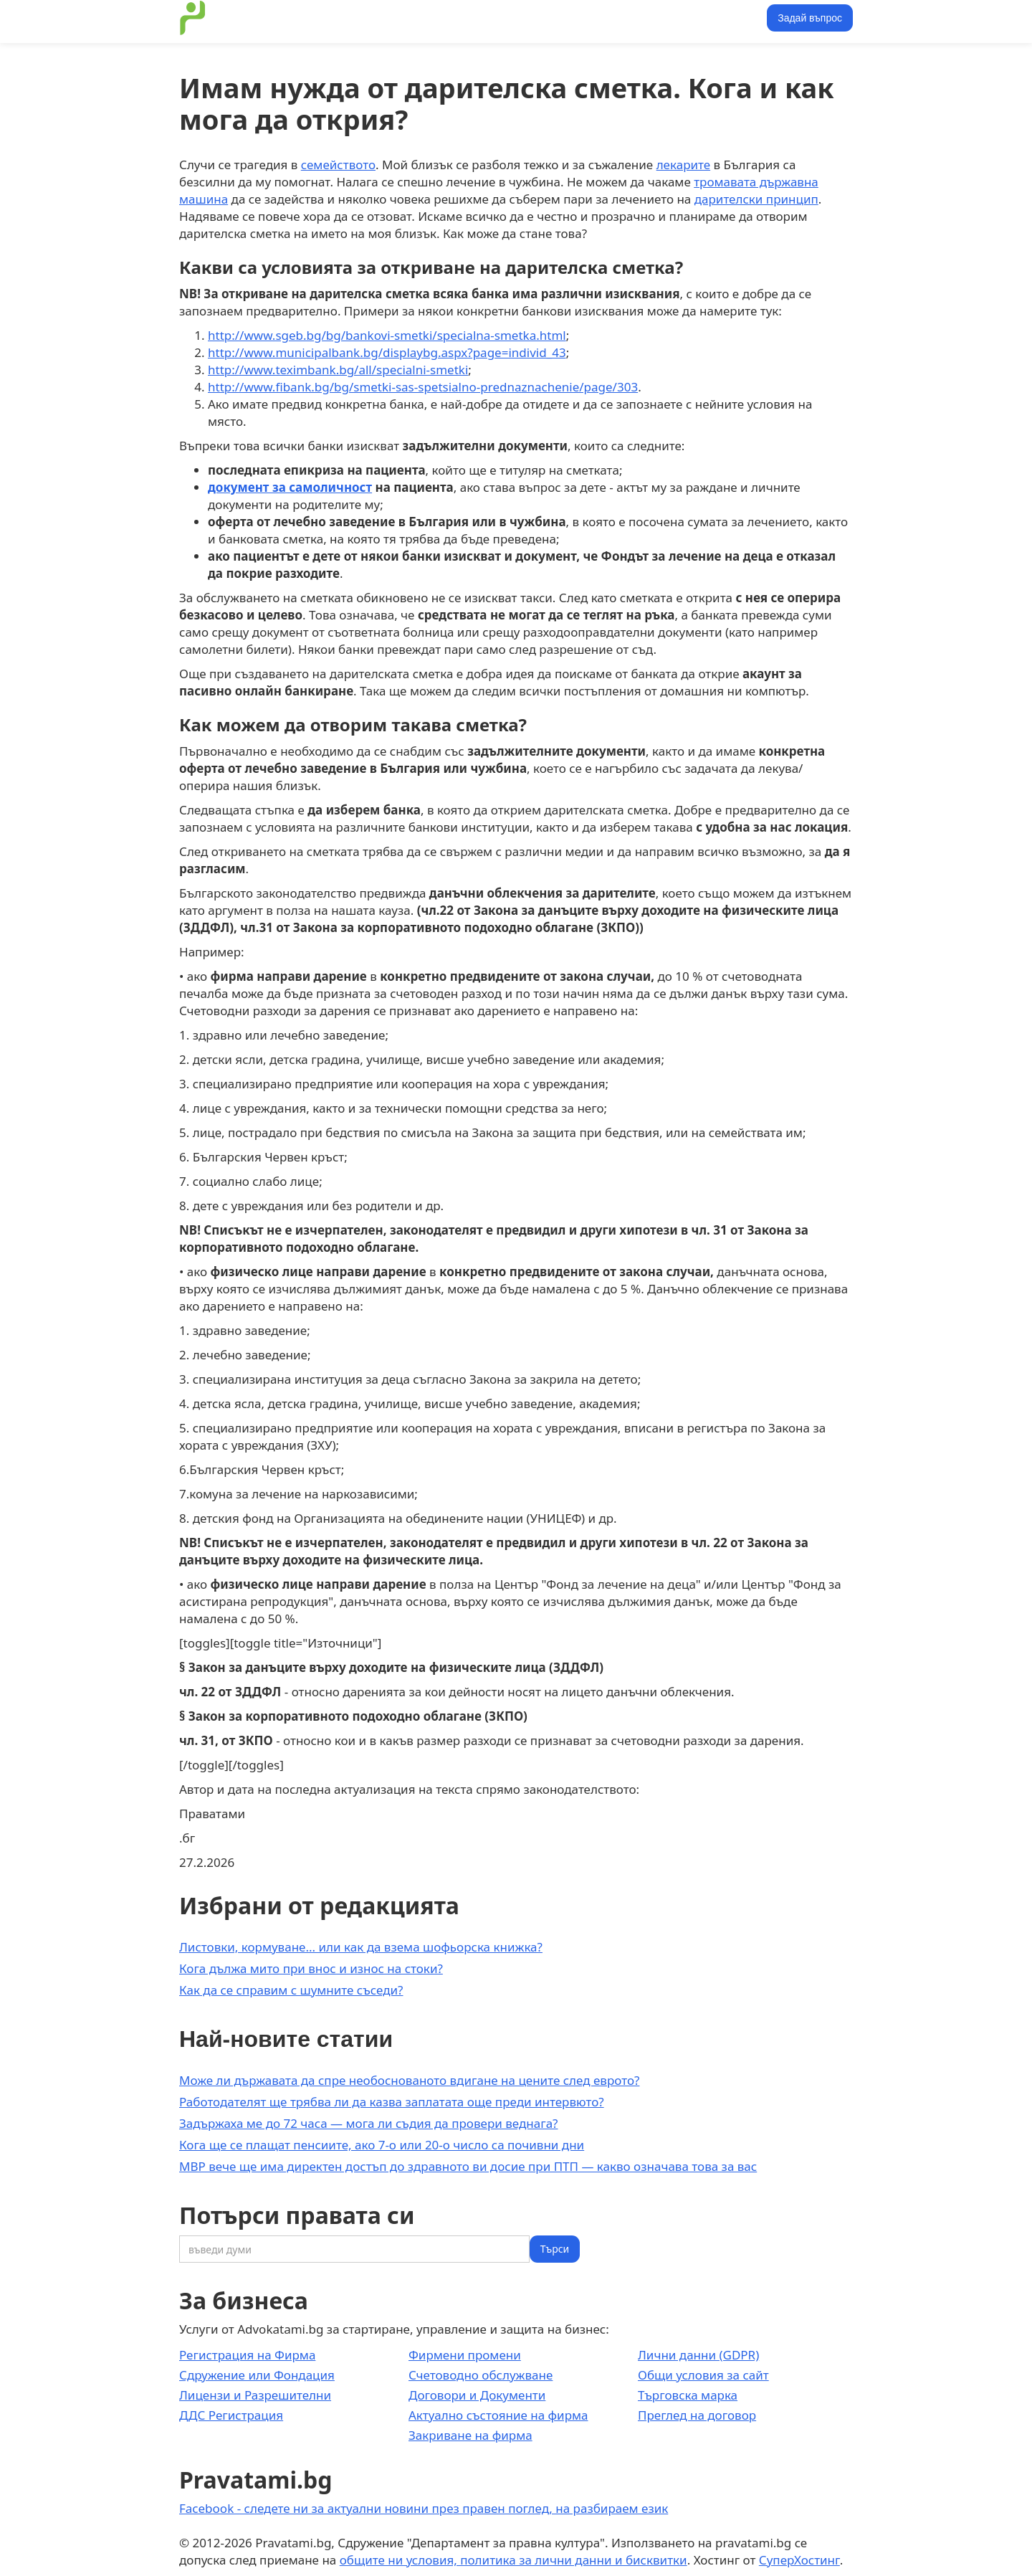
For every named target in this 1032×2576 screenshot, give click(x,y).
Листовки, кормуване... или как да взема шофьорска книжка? (361, 1947)
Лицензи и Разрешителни (255, 2395)
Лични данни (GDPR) (698, 2355)
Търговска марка (687, 2395)
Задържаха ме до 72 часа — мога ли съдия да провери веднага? (368, 2123)
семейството (338, 164)
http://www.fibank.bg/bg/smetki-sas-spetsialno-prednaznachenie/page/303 (423, 387)
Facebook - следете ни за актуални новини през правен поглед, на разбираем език (423, 2508)
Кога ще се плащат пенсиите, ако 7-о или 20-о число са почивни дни (381, 2145)
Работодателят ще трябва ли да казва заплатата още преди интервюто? (391, 2101)
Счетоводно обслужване (480, 2375)
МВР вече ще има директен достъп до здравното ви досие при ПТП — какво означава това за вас (468, 2166)
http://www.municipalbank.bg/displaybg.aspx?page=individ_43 (387, 352)
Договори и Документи (476, 2395)
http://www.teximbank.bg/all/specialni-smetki (338, 369)
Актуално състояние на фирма (498, 2415)
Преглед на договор (697, 2415)
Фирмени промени (464, 2355)
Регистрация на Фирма (247, 2355)
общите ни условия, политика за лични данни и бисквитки (513, 2560)
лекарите (683, 164)
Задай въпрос (810, 18)
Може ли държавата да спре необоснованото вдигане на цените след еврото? (409, 2080)
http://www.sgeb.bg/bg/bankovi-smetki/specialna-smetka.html (387, 335)
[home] (192, 18)
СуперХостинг (799, 2560)
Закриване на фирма (470, 2435)
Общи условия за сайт (703, 2375)
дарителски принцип (756, 199)
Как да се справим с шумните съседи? (291, 1990)
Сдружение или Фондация (257, 2375)
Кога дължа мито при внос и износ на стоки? (311, 1968)
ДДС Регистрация (231, 2415)
